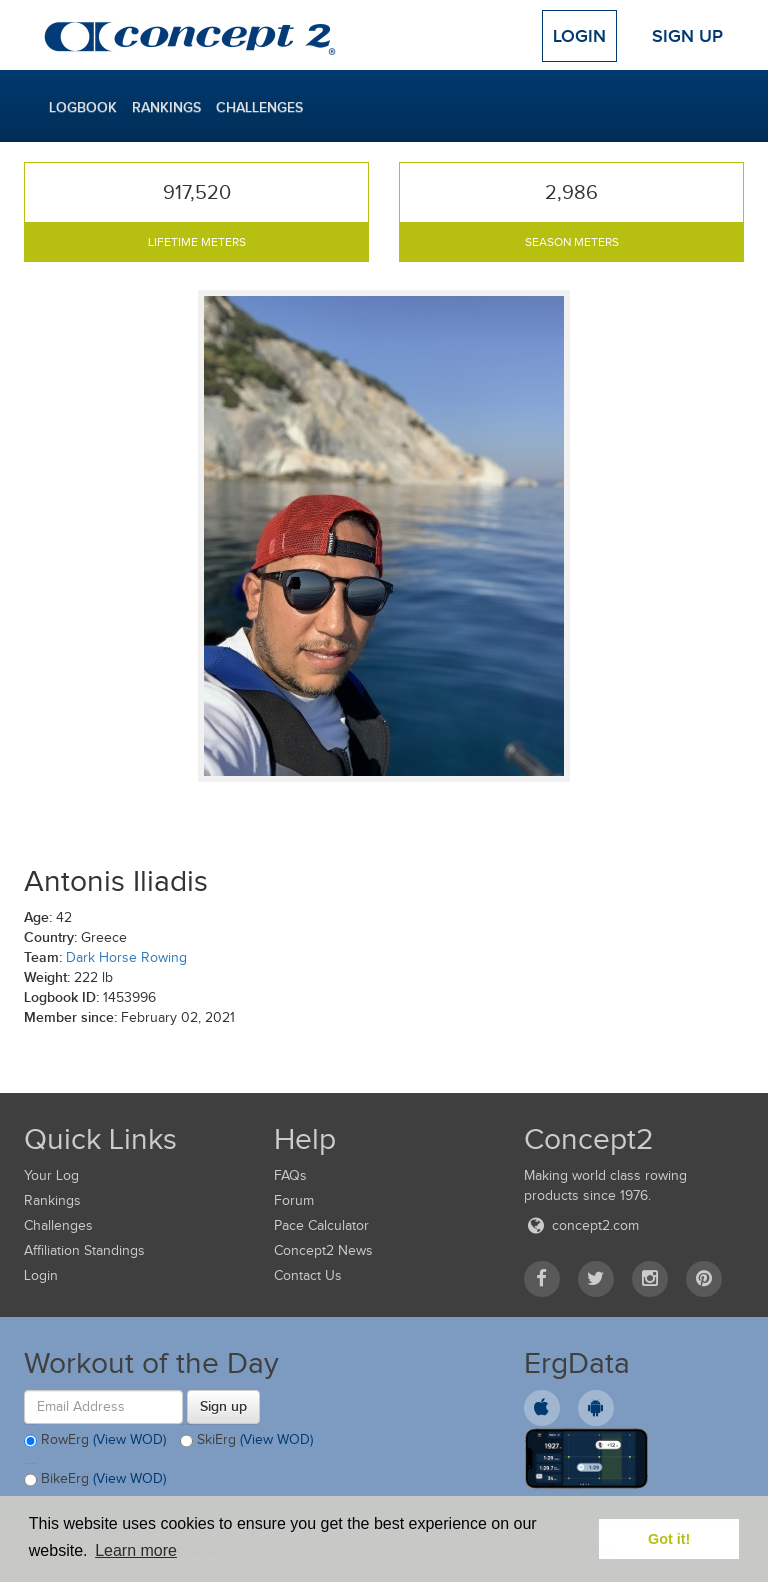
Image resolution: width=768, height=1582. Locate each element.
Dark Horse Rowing (126, 957)
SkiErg (246, 1441)
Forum (294, 1200)
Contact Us (308, 1275)
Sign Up (687, 36)
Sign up (223, 1406)
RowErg (95, 1441)
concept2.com (581, 1225)
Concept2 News (323, 1250)
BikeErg (95, 1480)
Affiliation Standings (84, 1250)
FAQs (290, 1175)
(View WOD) (129, 1439)
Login (579, 36)
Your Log (51, 1175)
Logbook (83, 107)
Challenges (259, 107)
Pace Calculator (321, 1225)
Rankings (166, 107)
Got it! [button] (669, 1539)
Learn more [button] (136, 1550)
